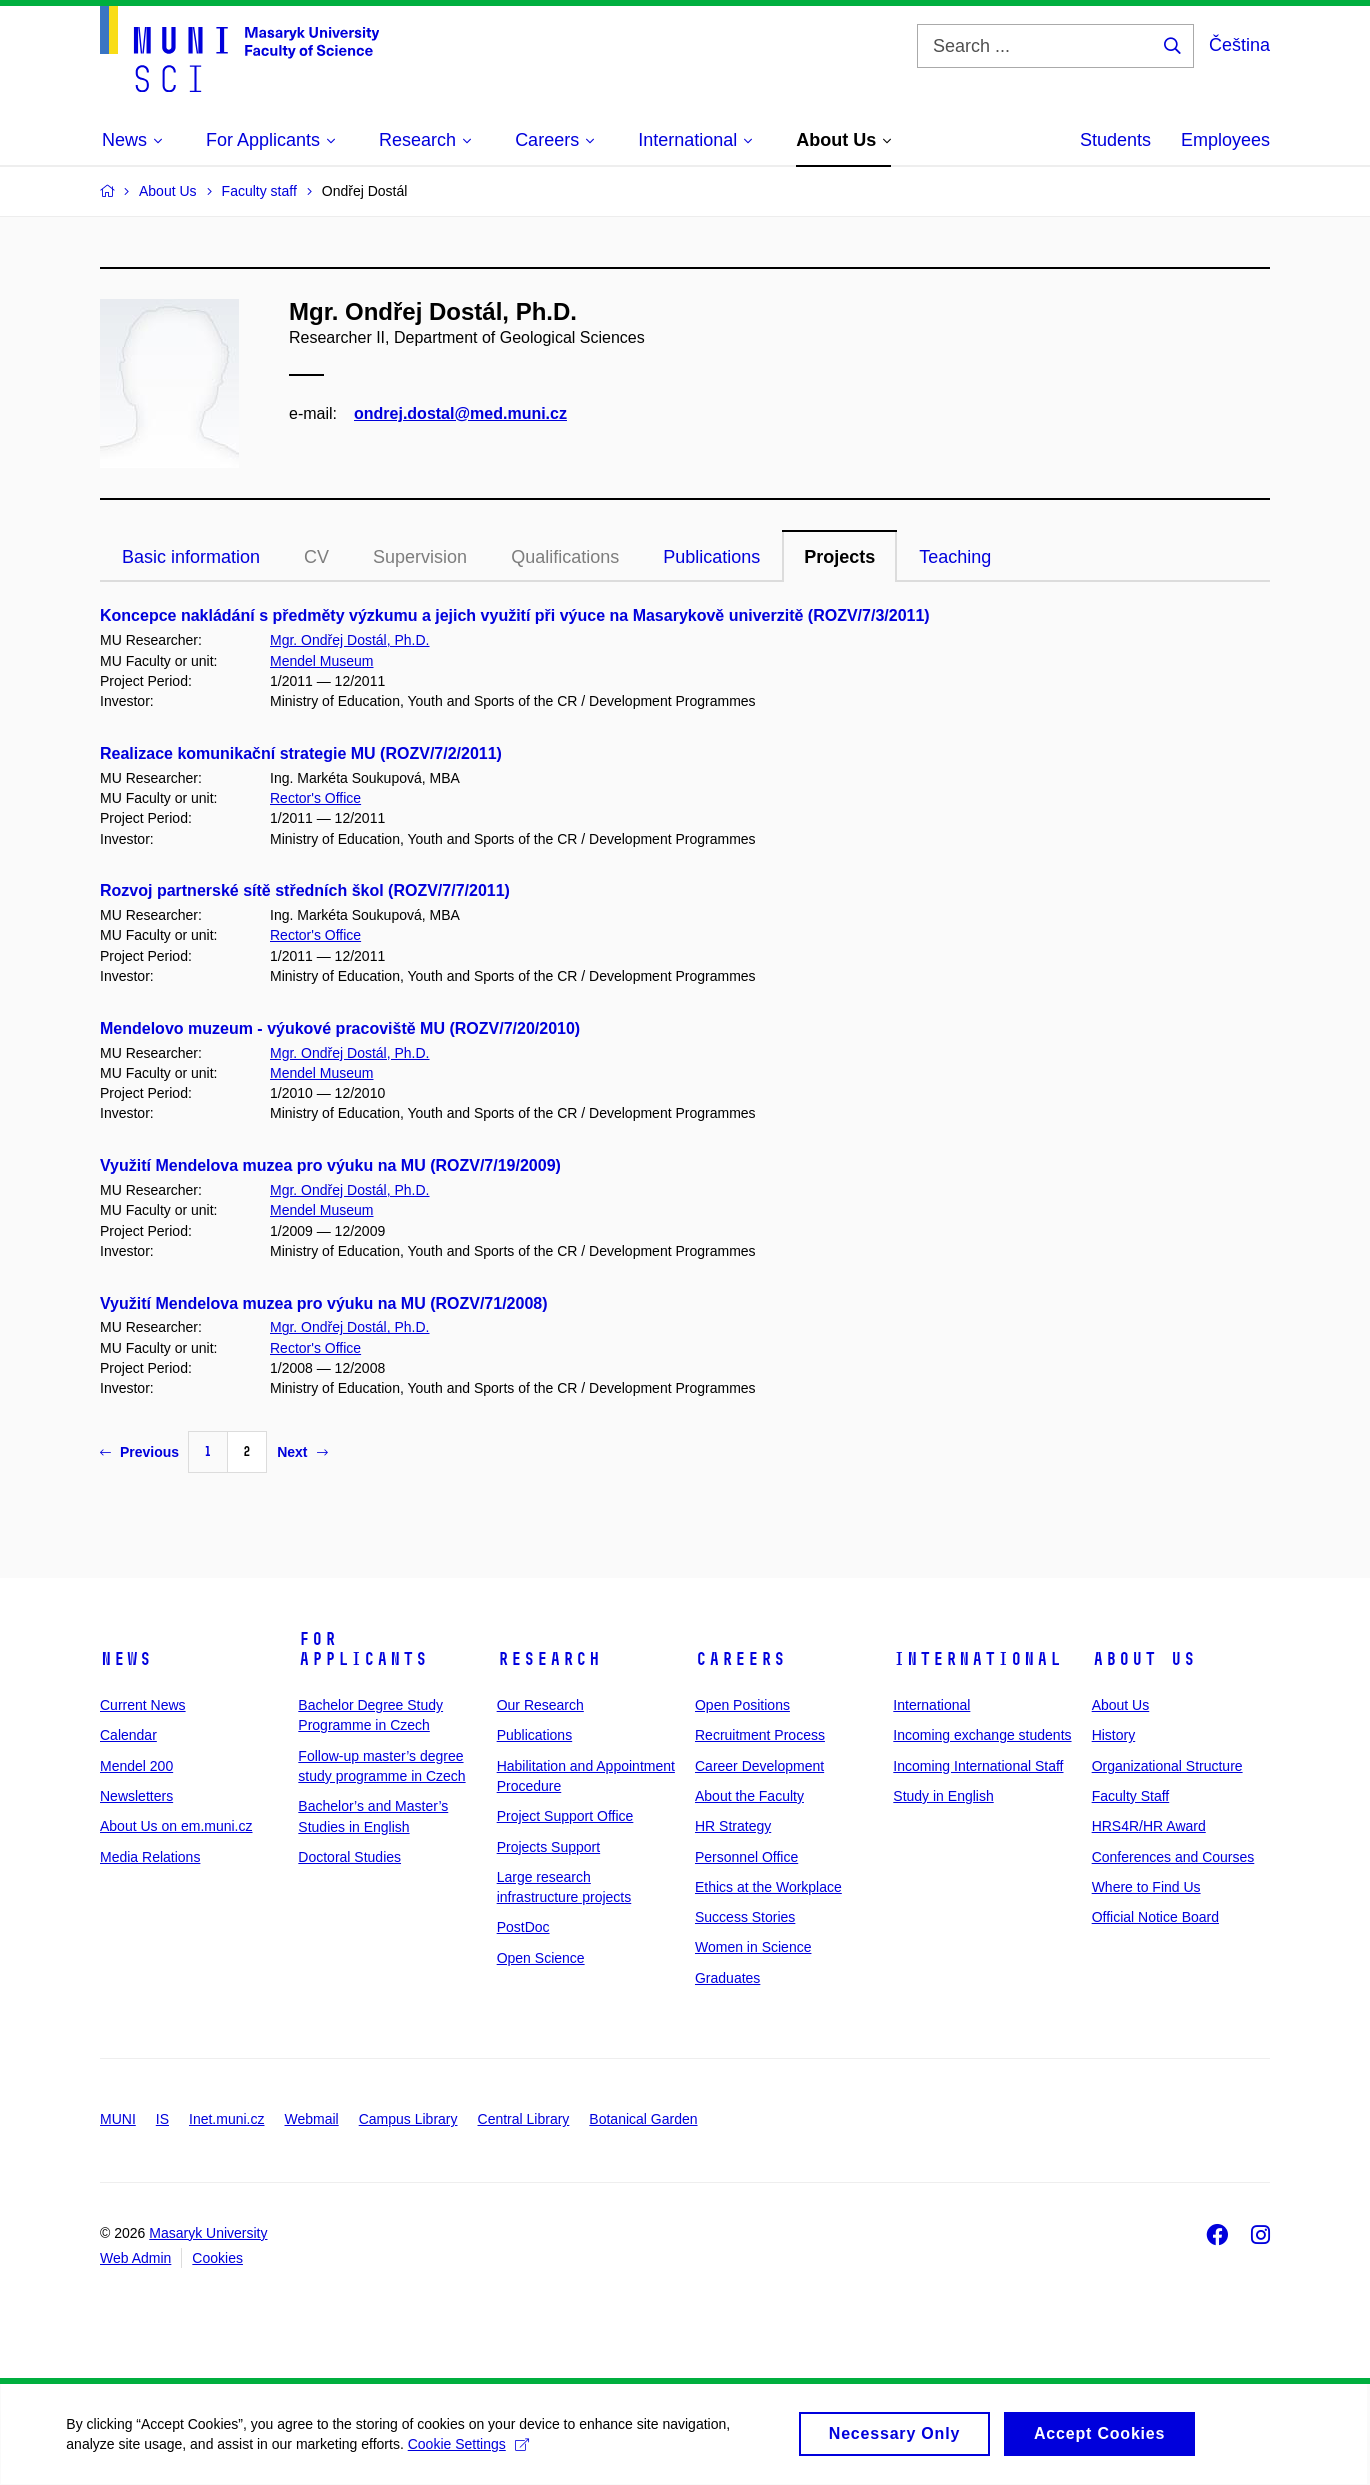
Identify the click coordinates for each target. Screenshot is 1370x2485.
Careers (740, 1659)
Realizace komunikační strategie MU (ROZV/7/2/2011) (301, 753)
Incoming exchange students (982, 1735)
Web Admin (135, 2258)
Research (549, 1659)
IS (162, 2119)
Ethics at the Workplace (768, 1887)
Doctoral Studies (349, 1857)
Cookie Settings (471, 2450)
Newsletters (136, 1796)
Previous (139, 1452)
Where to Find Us (1146, 1887)
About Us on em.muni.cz (176, 1826)
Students (1115, 140)
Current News (143, 1705)
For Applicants (363, 1649)
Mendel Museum (322, 661)
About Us (1144, 1659)
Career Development (759, 1766)
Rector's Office (315, 798)
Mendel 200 (136, 1766)
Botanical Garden (643, 2119)
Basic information (191, 557)
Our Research (540, 1705)
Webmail (312, 2119)
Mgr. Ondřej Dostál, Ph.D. (350, 640)
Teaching (955, 557)
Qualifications (565, 557)
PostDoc (523, 1927)
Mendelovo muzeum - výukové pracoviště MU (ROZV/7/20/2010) (340, 1028)
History (1114, 1735)
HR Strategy (733, 1826)
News (126, 1659)
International (977, 1659)
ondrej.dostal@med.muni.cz (460, 413)
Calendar (128, 1735)
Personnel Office (746, 1857)
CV (316, 557)
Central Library (524, 2119)
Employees (1225, 140)
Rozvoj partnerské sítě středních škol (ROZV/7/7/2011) (305, 890)
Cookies (217, 2258)
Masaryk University (208, 2233)
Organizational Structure (1167, 1766)
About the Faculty (749, 1796)
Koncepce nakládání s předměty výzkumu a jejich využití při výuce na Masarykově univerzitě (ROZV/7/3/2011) (515, 615)
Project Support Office (565, 1816)
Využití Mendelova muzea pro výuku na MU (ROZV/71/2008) (324, 1303)
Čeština (1239, 45)
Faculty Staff (1131, 1796)
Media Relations (150, 1857)
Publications (711, 557)
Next (302, 1452)
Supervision (420, 557)
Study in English (943, 1796)
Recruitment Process (760, 1735)
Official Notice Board (1155, 1917)
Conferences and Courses (1173, 1857)
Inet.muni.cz (226, 2119)
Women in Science (753, 1947)
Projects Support (549, 1847)
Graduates (727, 1978)
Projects (839, 557)
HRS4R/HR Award (1149, 1826)
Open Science (541, 1958)
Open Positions (742, 1705)
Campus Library (408, 2119)
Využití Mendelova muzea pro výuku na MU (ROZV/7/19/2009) (330, 1165)
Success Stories (745, 1917)
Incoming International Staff (978, 1766)
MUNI (118, 2119)
